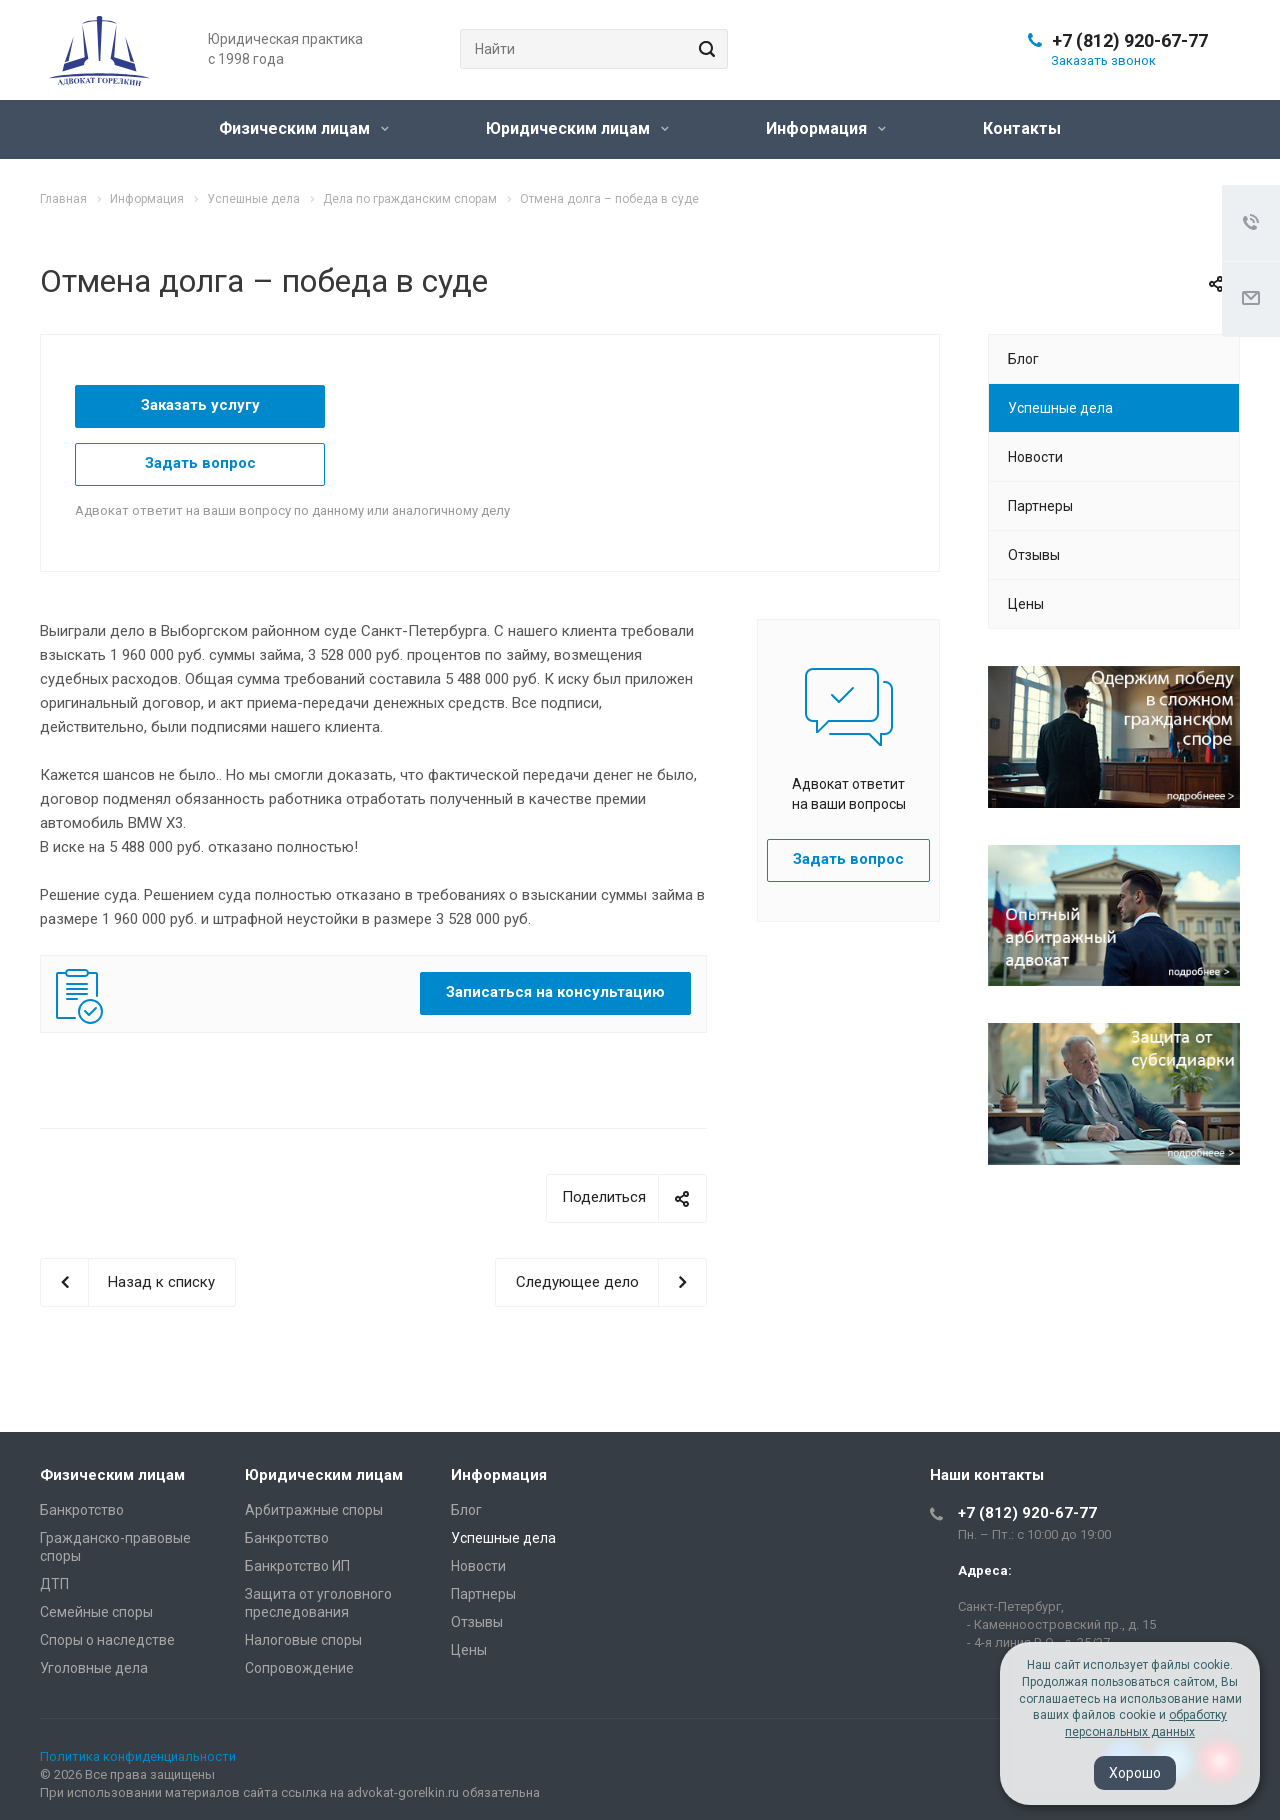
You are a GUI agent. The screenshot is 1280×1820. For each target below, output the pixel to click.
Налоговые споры (303, 1640)
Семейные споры (96, 1612)
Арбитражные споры (314, 1510)
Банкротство (82, 1510)
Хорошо (1135, 1773)
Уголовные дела (94, 1668)
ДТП (54, 1584)
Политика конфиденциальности (138, 1756)
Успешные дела (1060, 408)
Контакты (1022, 128)
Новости (1035, 457)
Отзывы (1034, 555)
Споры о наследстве (107, 1640)
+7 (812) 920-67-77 (1130, 40)
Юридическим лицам (577, 128)
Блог (1023, 359)
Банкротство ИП (297, 1566)
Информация (826, 128)
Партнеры (1040, 506)
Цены (1026, 604)
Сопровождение (299, 1668)
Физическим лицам (304, 128)
